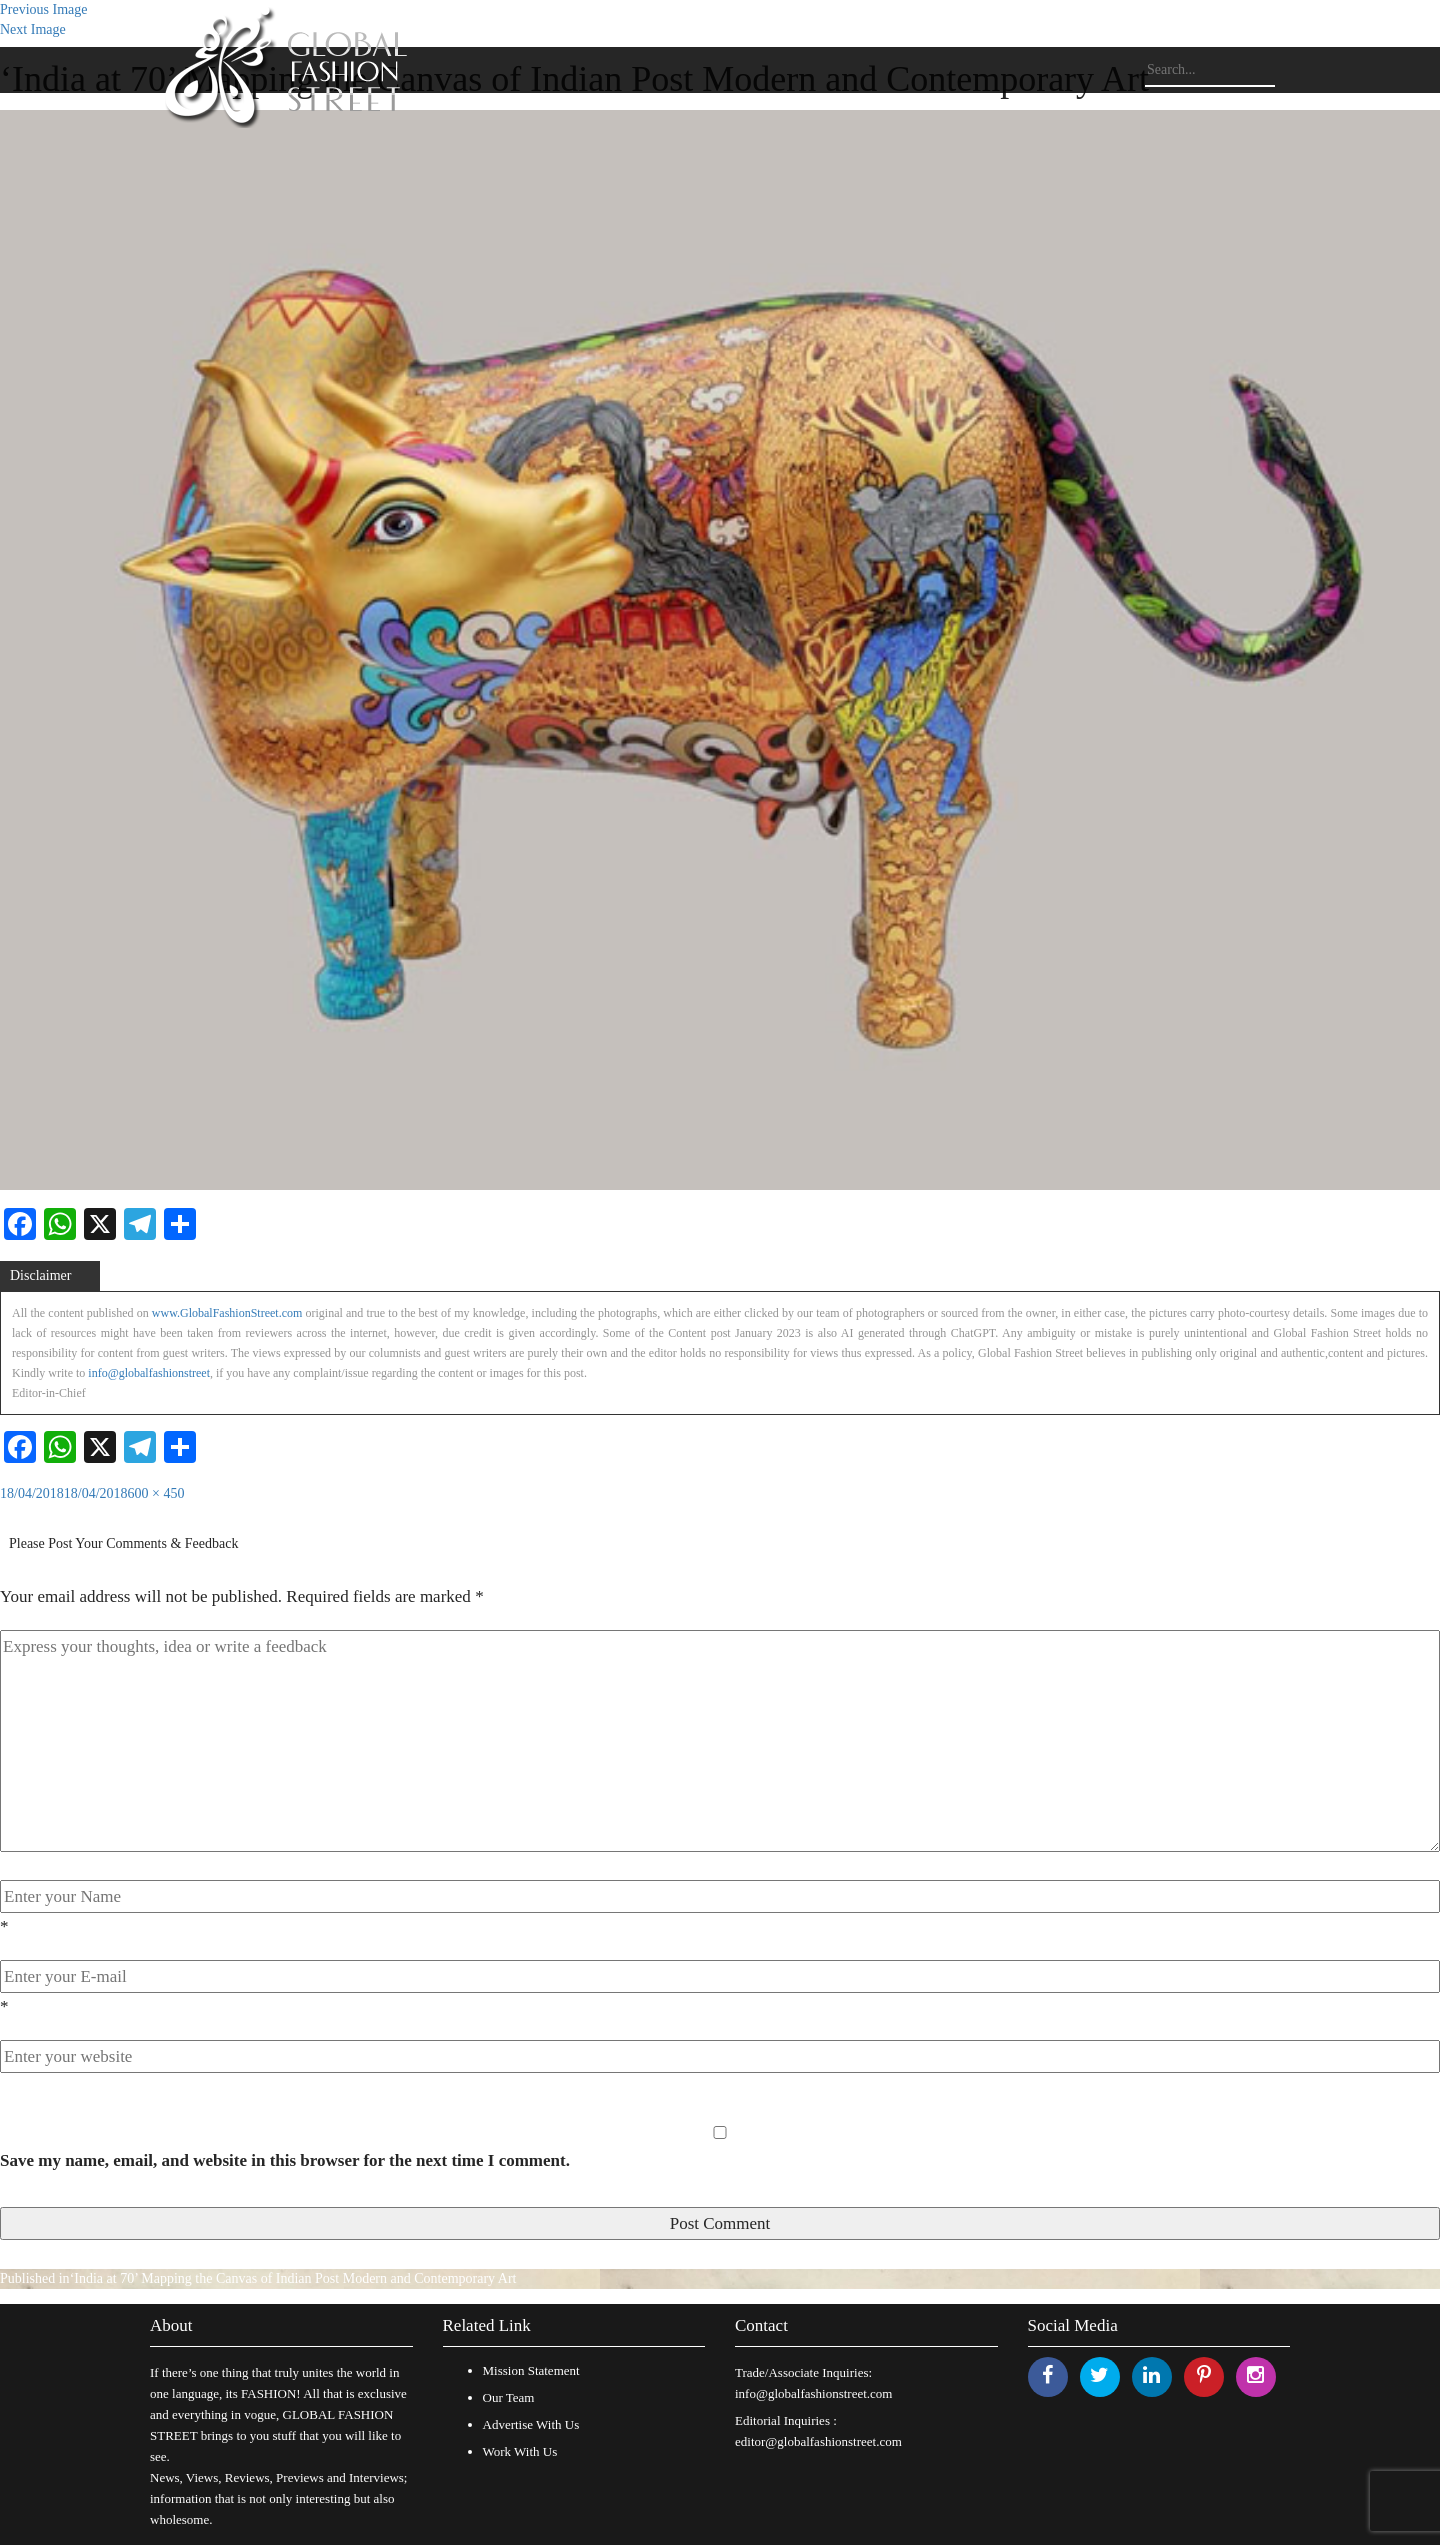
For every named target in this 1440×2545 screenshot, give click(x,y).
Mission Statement (531, 2370)
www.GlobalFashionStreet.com (227, 1313)
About (171, 2325)
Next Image (33, 29)
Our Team (509, 2397)
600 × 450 (156, 1493)
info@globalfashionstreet (149, 1373)
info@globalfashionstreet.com (813, 2393)
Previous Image (43, 9)
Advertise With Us (531, 2424)
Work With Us (520, 2451)
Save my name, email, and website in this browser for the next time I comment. (285, 2160)
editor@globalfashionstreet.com (818, 2441)
